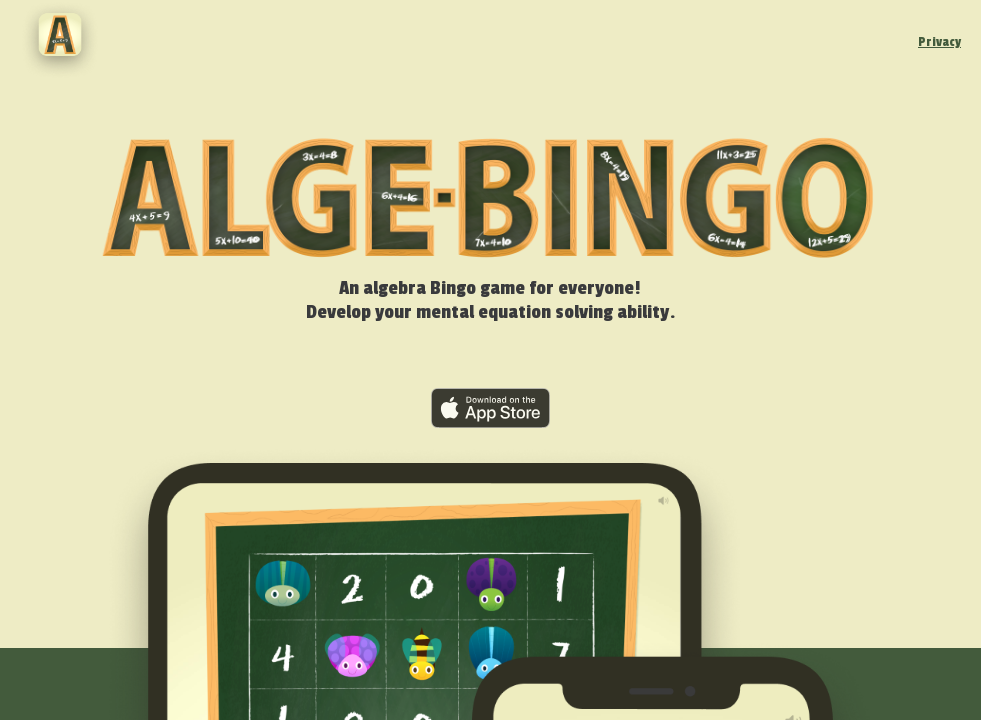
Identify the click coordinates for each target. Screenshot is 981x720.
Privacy (939, 42)
